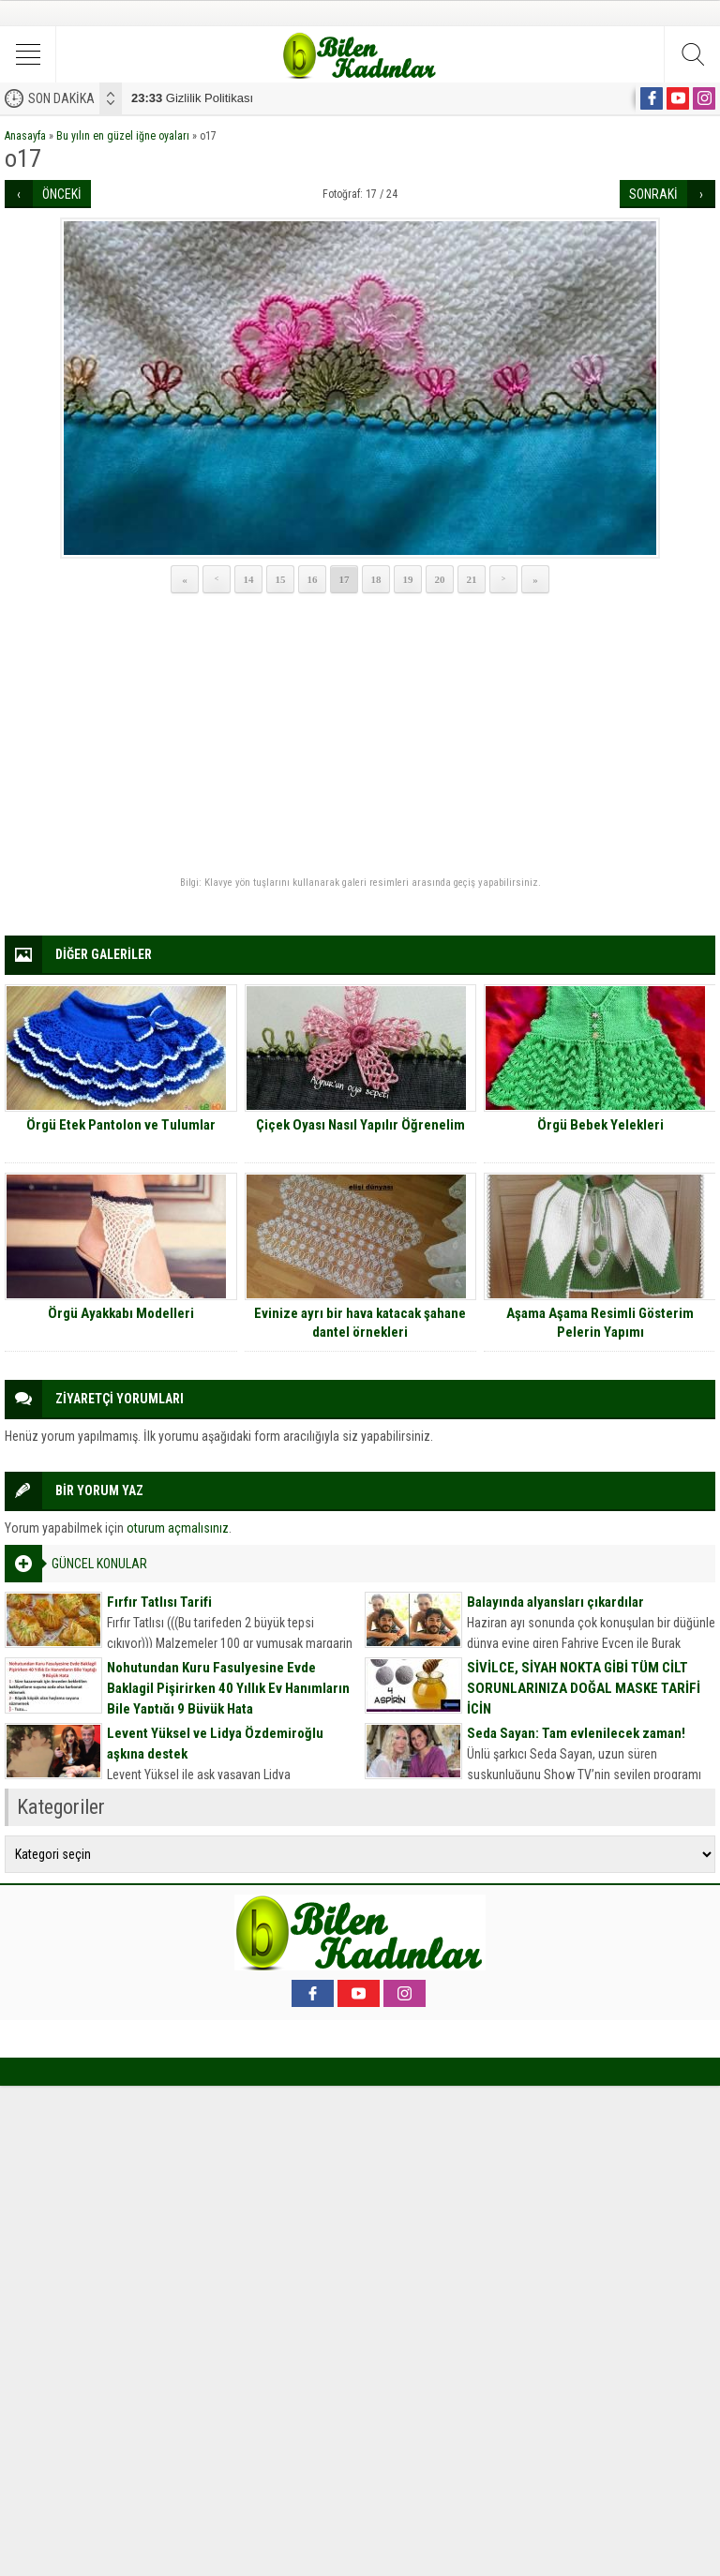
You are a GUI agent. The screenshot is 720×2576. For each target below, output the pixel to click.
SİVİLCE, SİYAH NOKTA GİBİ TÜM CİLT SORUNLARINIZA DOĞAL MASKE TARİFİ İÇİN (583, 1688)
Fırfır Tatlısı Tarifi (159, 1602)
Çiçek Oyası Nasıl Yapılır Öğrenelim (360, 1124)
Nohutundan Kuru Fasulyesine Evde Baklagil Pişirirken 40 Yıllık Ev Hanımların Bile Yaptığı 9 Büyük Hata (228, 1688)
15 (281, 579)
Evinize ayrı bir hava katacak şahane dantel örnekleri (360, 1322)
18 (376, 579)
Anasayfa (25, 135)
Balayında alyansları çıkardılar (555, 1602)
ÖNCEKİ (62, 194)
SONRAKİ (653, 194)
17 (344, 579)
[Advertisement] (360, 736)
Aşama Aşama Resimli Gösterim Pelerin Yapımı (600, 1322)
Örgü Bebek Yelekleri (600, 1124)
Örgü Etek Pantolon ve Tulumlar (121, 1124)
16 (313, 579)
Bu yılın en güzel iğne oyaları (122, 135)
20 (440, 579)
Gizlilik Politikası (192, 98)
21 (472, 579)
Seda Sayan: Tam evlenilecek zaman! (576, 1733)
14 (249, 579)
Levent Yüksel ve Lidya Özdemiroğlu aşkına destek (215, 1743)
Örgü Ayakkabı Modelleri (121, 1313)
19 (408, 579)
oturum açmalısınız (178, 1527)
